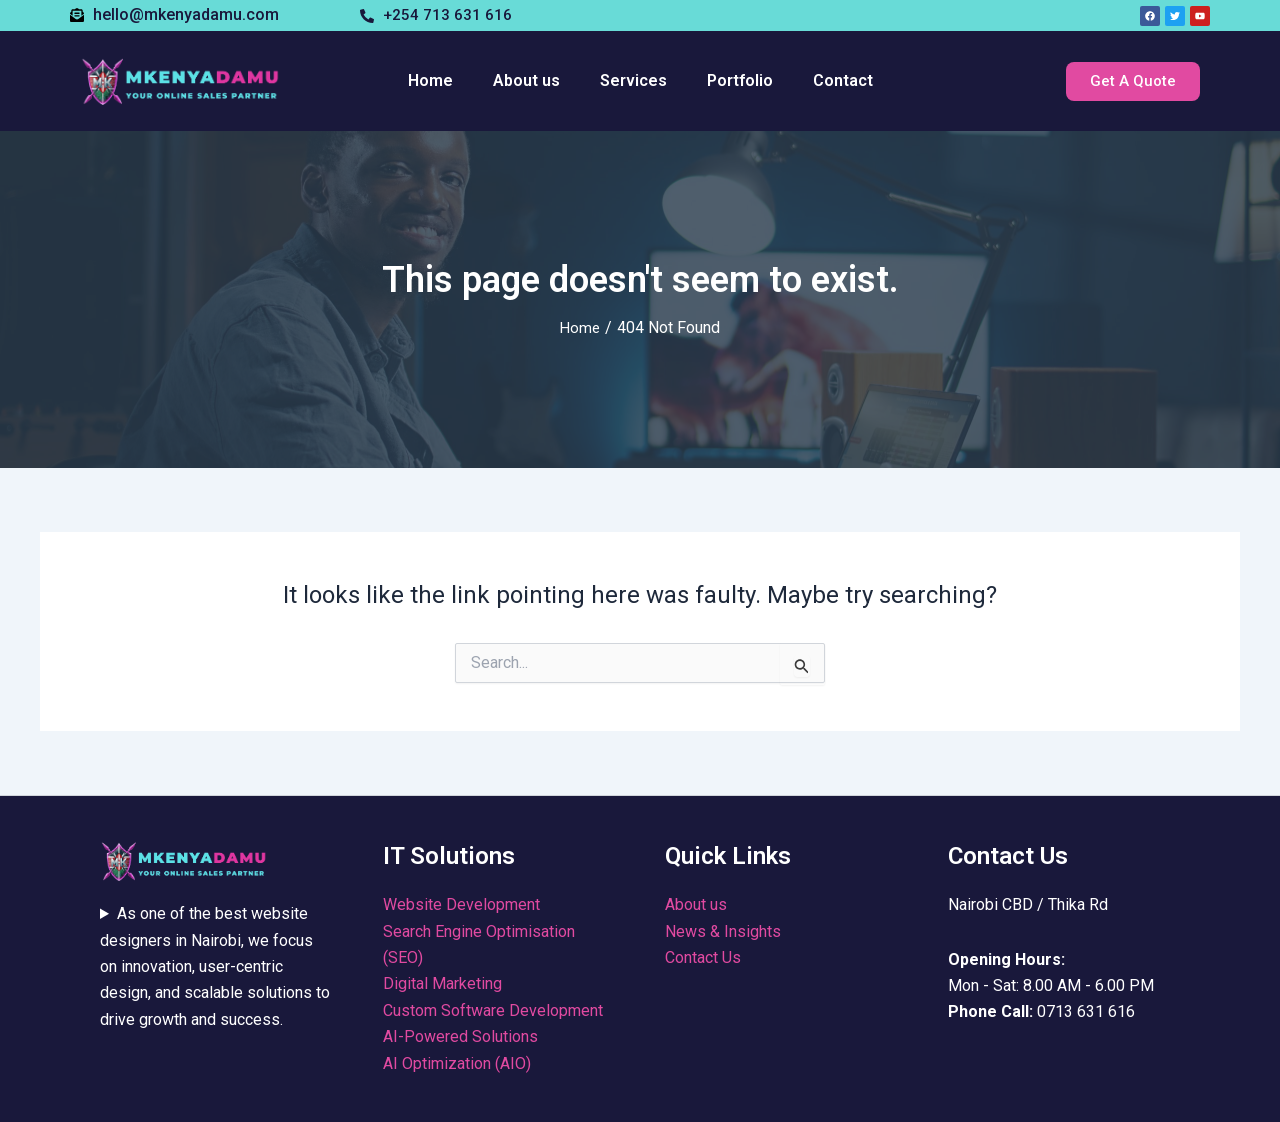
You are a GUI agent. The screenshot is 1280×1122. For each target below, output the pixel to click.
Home (430, 80)
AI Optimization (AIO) (457, 1063)
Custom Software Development (493, 1010)
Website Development (461, 904)
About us (526, 80)
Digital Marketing (442, 983)
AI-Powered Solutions (460, 1036)
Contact (843, 80)
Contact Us (703, 957)
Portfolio (740, 80)
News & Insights (723, 931)
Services (633, 80)
